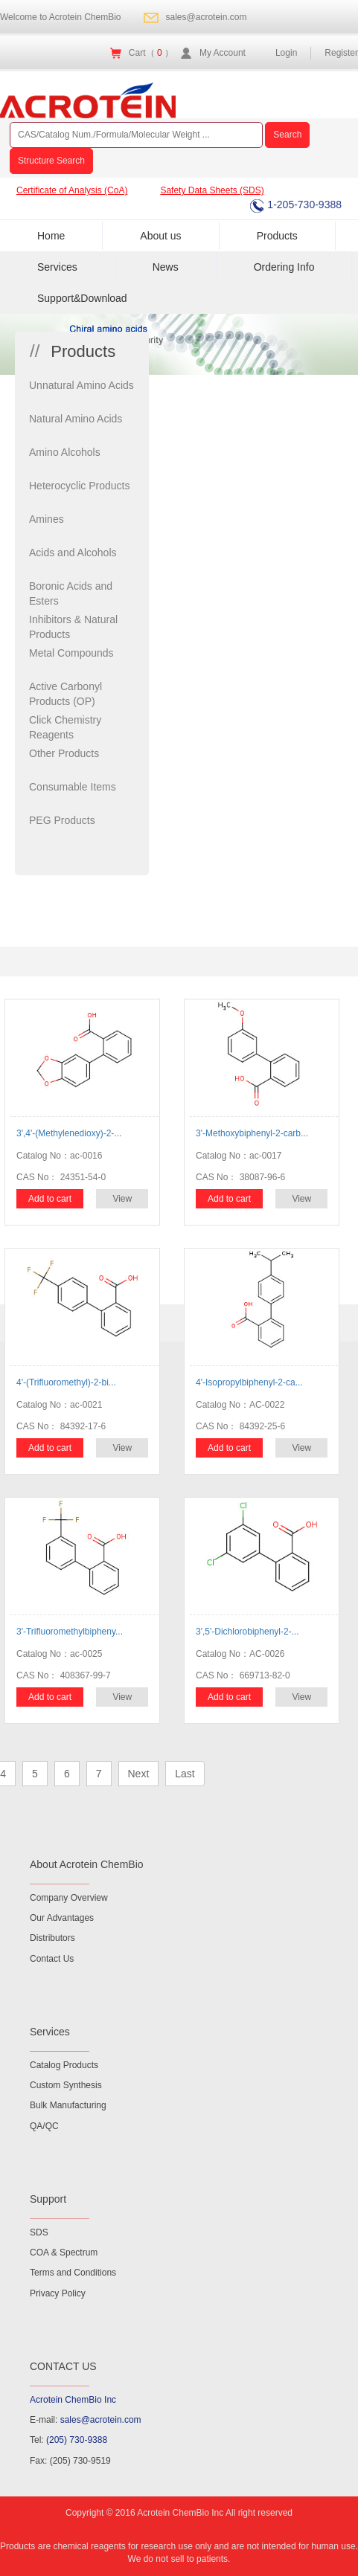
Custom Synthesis (66, 2085)
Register (341, 53)
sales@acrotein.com (206, 17)
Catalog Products (64, 2065)
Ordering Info (284, 267)
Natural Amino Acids (75, 419)
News (166, 267)
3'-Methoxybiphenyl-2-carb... (252, 1133)
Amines (46, 519)
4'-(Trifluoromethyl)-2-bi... (66, 1382)
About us (160, 236)
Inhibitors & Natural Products (73, 627)
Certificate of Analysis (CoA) (71, 190)
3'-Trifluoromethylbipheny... (69, 1631)
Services (57, 267)
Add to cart (49, 1199)
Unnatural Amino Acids (81, 385)
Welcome (60, 17)
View (122, 1199)
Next (139, 1774)
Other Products (64, 753)
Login (286, 53)
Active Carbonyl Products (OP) (65, 693)
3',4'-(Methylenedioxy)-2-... (68, 1133)
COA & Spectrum (64, 2252)
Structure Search (51, 160)
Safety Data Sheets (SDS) (211, 190)
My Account (222, 53)
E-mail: (85, 2420)
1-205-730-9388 (296, 204)
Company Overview (69, 1898)
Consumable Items (72, 787)
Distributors (52, 1938)
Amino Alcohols (64, 452)
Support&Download (82, 298)
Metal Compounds (71, 653)
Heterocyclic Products (79, 486)
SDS (39, 2232)
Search (287, 134)
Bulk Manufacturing (68, 2105)
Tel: (68, 2440)
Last (184, 1774)
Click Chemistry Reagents (65, 727)
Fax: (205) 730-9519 (70, 2461)
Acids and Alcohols (73, 552)
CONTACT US (63, 2366)
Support (48, 2199)
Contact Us (52, 1959)
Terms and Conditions (73, 2272)
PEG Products (62, 820)
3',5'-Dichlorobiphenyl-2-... (247, 1631)
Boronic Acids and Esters (70, 593)
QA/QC (44, 2126)
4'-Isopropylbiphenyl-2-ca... (249, 1382)
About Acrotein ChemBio (87, 1864)
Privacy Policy (58, 2293)
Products (277, 236)
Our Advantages (62, 1918)
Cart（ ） (151, 53)
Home (51, 236)
